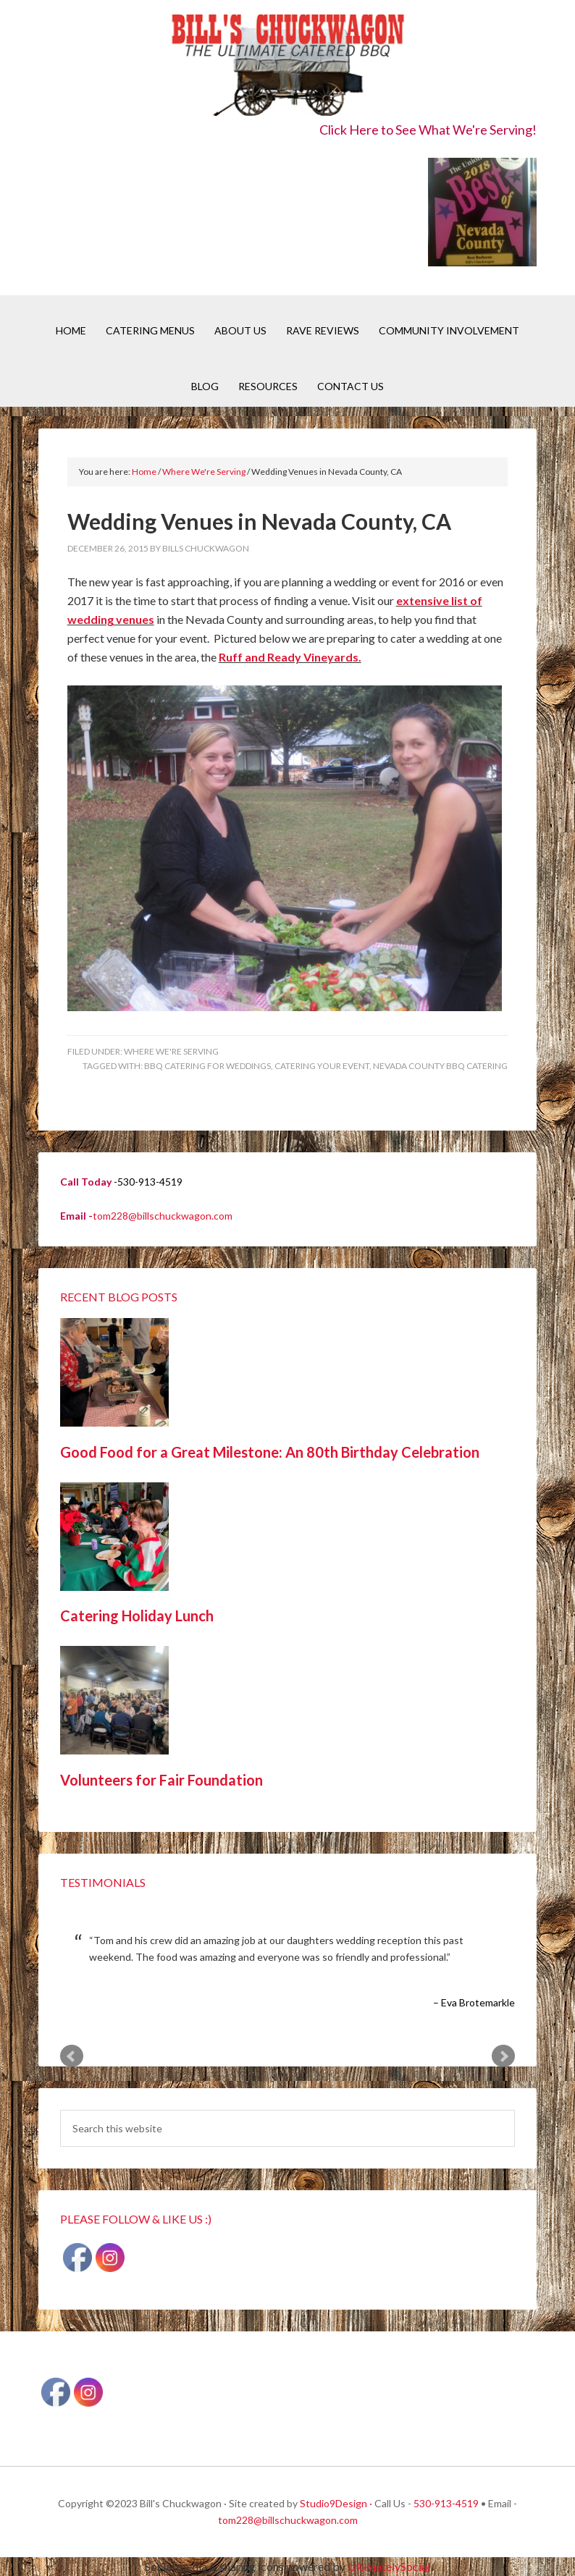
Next (503, 2056)
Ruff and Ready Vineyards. (290, 657)
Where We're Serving (171, 1051)
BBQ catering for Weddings (207, 1065)
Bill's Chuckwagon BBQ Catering (287, 66)
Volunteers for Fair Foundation (161, 1780)
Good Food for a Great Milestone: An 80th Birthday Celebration (269, 1452)
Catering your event (321, 1065)
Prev (71, 2056)
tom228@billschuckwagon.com (162, 1215)
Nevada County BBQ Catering (440, 1065)
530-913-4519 (446, 2503)
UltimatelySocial (389, 2566)
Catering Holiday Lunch (137, 1615)
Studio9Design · (336, 2503)
